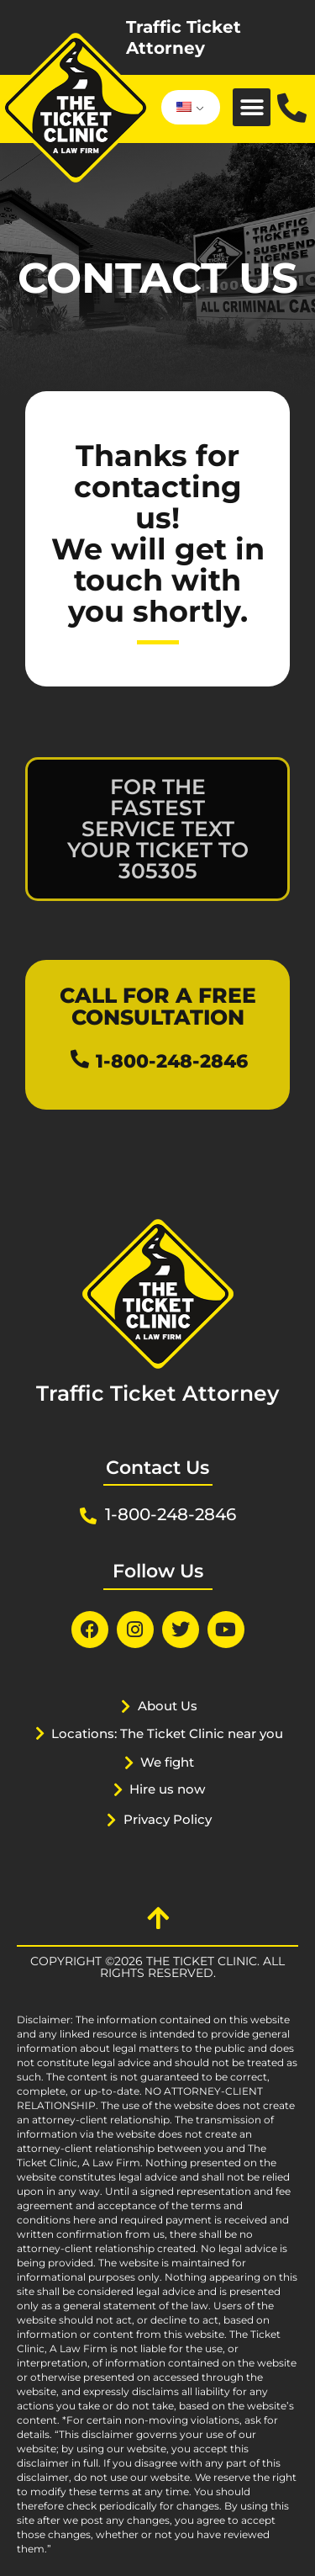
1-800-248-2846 (172, 1061)
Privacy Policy (167, 1819)
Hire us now (167, 1789)
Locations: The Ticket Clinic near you (167, 1733)
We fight (167, 1762)
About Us (167, 1706)
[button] (251, 107)
